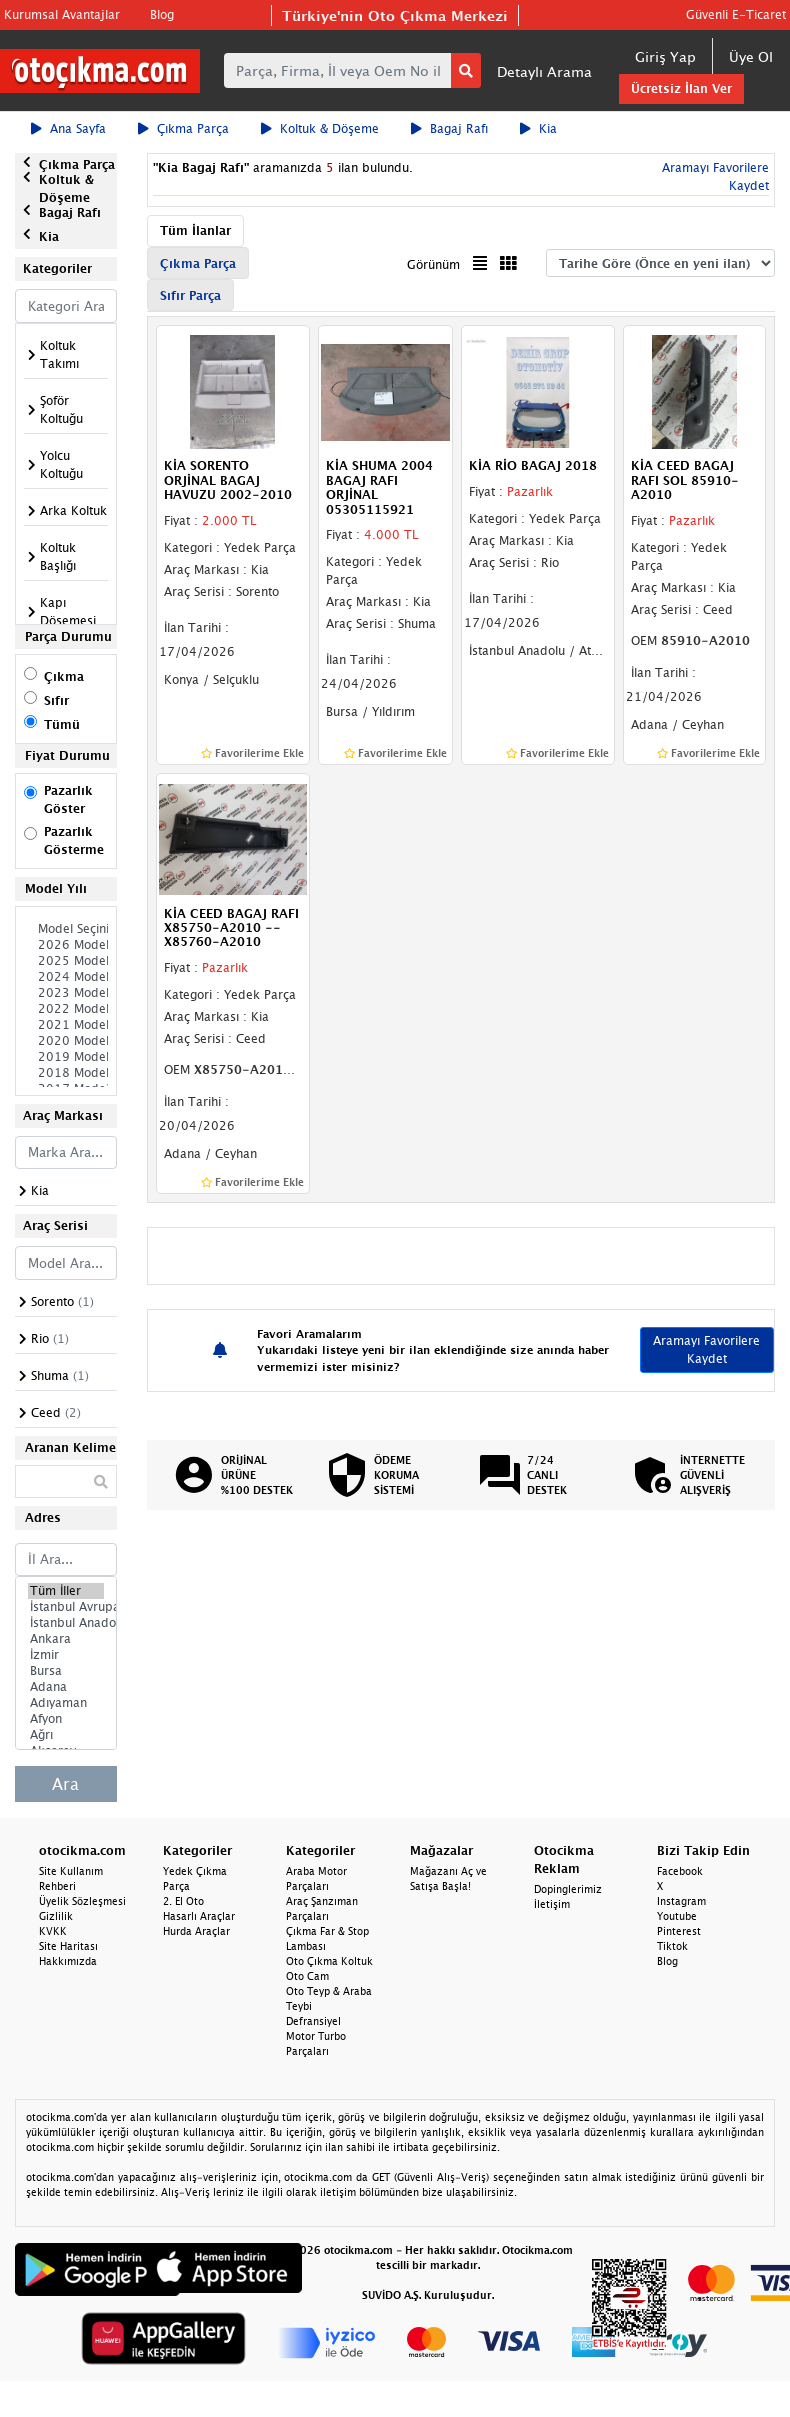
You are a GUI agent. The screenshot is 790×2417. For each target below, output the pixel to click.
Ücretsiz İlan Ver (681, 88)
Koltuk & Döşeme (320, 128)
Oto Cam (307, 1976)
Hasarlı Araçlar (199, 1916)
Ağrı (66, 1735)
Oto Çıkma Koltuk (329, 1961)
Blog (162, 14)
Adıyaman (66, 1703)
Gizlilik (56, 1916)
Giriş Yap (665, 56)
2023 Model (66, 993)
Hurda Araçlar (196, 1931)
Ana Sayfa (68, 128)
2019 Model (66, 1057)
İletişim (552, 1904)
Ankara (66, 1639)
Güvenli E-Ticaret (736, 14)
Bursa (66, 1671)
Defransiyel (313, 2021)
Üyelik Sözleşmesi (82, 1901)
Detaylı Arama (544, 71)
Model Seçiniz (66, 929)
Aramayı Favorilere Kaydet (706, 1349)
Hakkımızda (68, 1961)
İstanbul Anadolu (66, 1623)
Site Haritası (68, 1946)
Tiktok (672, 1946)
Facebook (680, 1871)
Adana (66, 1687)
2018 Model (66, 1073)
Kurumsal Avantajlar (62, 14)
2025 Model (66, 961)
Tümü (62, 724)
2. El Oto (183, 1901)
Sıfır (56, 700)
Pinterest (679, 1931)
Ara (65, 1784)
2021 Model (66, 1025)
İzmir (66, 1655)
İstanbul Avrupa (66, 1607)
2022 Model (66, 1009)
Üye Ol (751, 56)
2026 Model (66, 945)
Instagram (681, 1901)
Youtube (677, 1916)
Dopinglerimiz (568, 1889)
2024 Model (66, 977)
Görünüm (433, 264)
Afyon (66, 1719)
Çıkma (64, 676)
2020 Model (66, 1041)
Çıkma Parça (183, 128)
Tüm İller (66, 1591)
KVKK (53, 1931)
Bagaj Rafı (449, 128)
